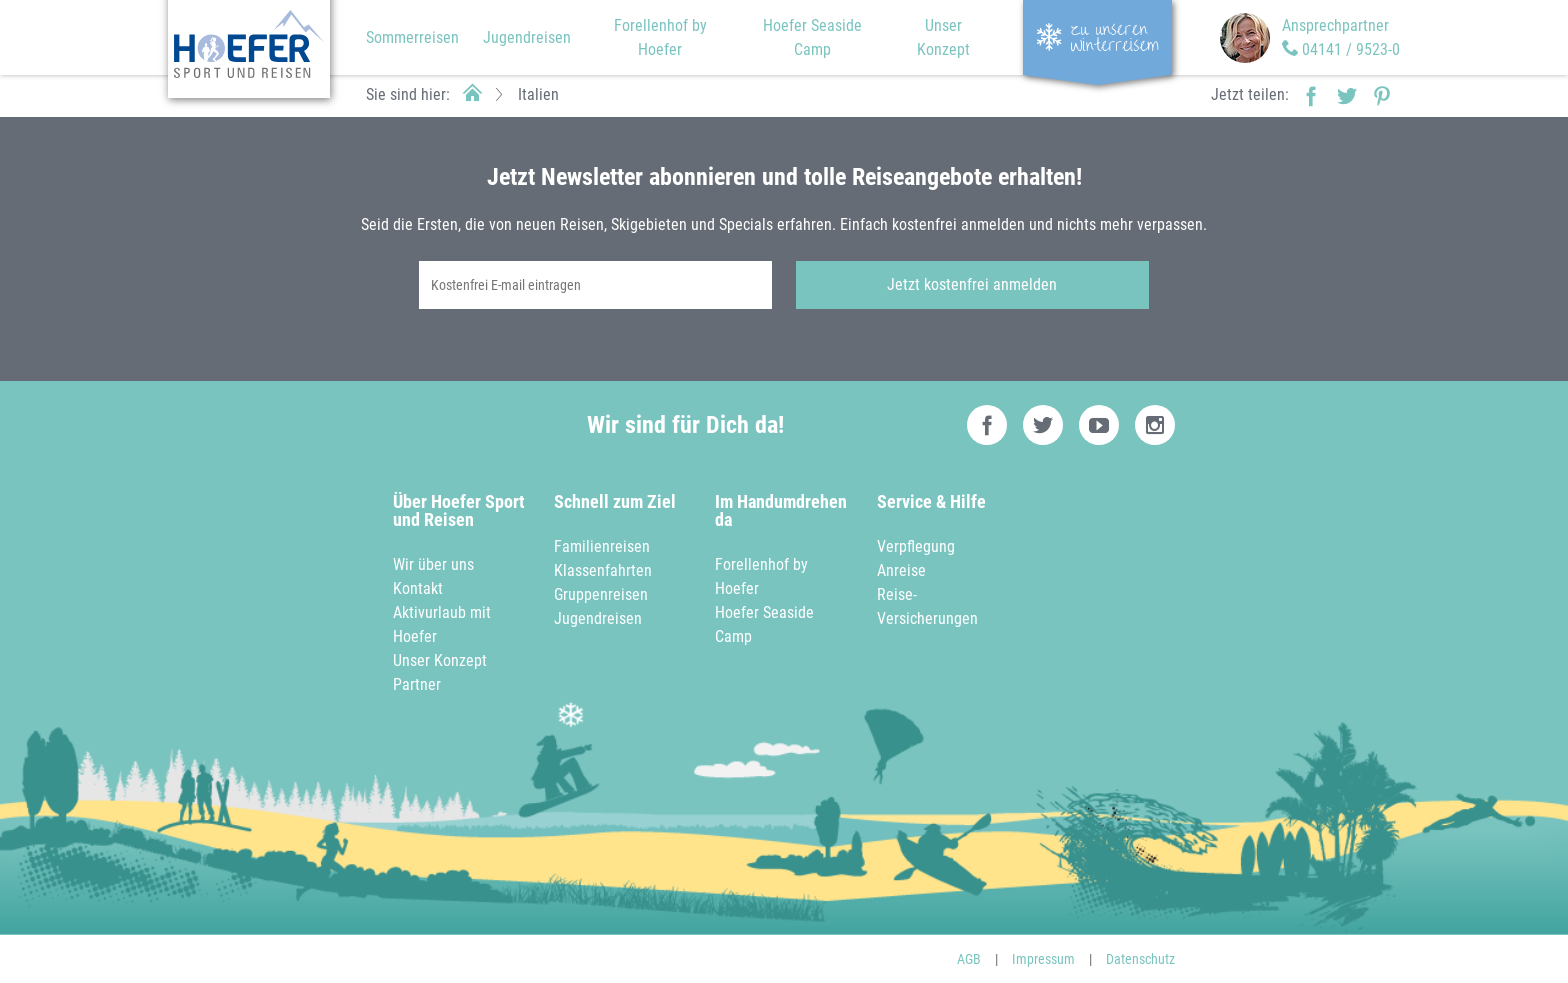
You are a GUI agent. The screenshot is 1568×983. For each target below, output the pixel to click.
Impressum (1043, 959)
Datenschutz (1140, 959)
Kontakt (418, 588)
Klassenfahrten (603, 570)
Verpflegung (916, 546)
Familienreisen (602, 546)
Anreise (901, 570)
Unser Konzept (440, 660)
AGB (969, 959)
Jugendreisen (527, 37)
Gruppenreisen (601, 594)
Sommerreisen (412, 37)
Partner (417, 684)
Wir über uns (433, 564)
